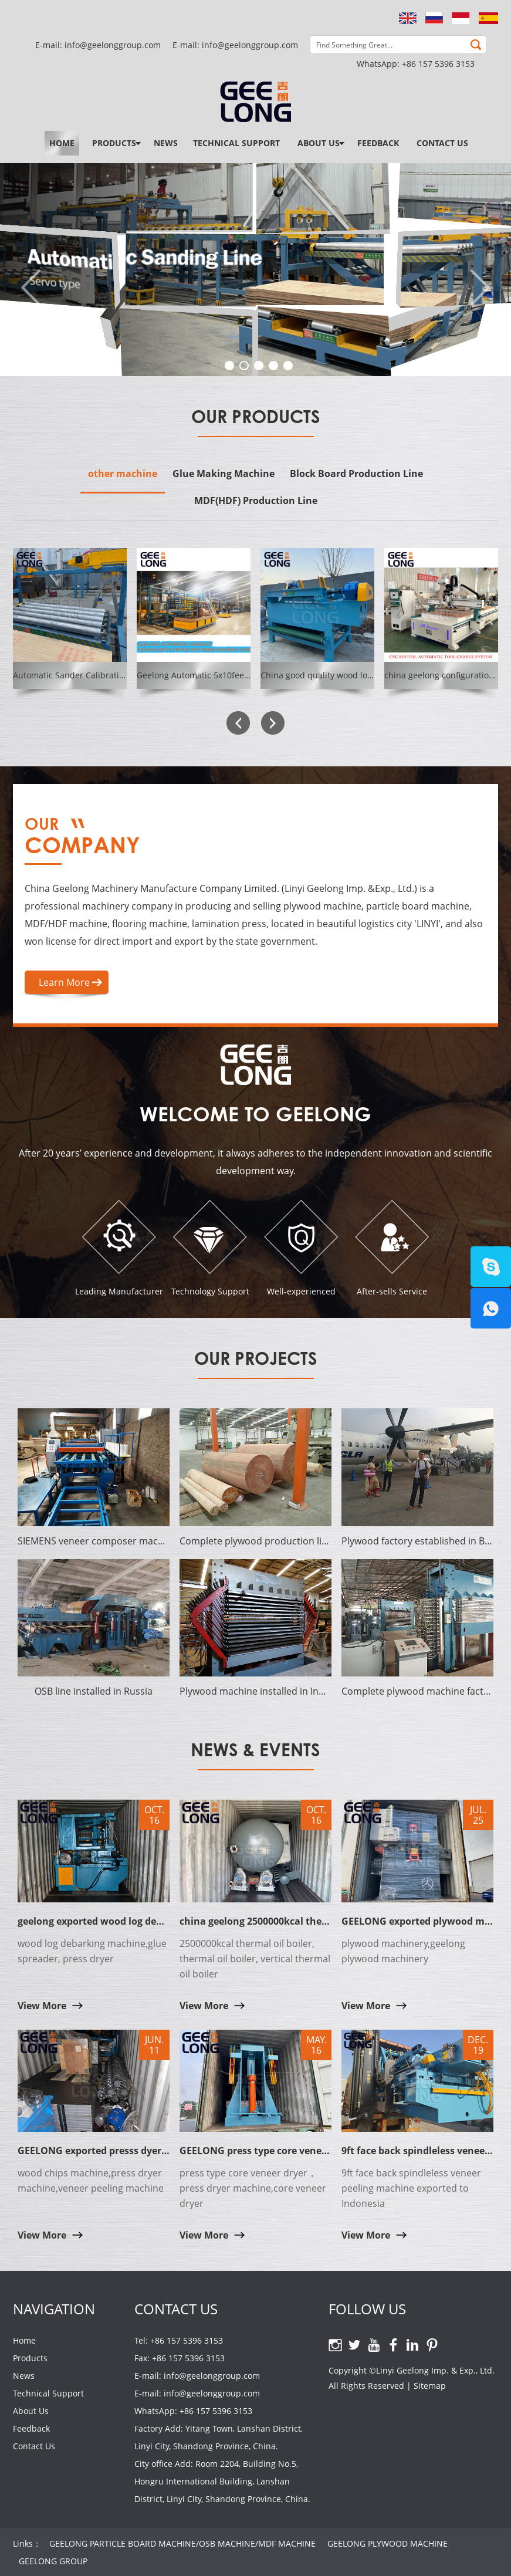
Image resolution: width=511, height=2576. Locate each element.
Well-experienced (301, 1291)
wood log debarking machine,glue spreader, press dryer (92, 1951)
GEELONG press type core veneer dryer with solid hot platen (319, 2150)
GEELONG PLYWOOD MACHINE (387, 2543)
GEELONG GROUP (53, 2561)
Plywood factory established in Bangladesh (417, 1540)
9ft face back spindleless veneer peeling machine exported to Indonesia (411, 2188)
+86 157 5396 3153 (438, 63)
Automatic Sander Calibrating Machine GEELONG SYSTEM (126, 675)
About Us (318, 142)
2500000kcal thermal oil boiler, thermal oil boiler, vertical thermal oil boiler (255, 1958)
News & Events (255, 1749)
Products (114, 142)
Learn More (64, 982)
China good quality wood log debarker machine (353, 675)
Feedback (378, 142)
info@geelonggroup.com (250, 44)
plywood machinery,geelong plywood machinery (403, 1951)
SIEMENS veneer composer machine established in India (94, 1540)
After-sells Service (392, 1291)
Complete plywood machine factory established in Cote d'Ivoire (417, 1691)
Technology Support (210, 1291)
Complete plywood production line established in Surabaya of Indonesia (255, 1540)
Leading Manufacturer (119, 1291)
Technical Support (236, 142)
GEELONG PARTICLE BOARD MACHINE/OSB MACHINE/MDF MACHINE (182, 2543)
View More (42, 2005)
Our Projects (255, 1358)
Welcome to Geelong (255, 1113)
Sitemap (430, 2385)
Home (62, 142)
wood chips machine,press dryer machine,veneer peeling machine (91, 2180)
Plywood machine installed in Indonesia (255, 1691)
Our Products (255, 416)
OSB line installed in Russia (94, 1691)
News (166, 142)
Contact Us (442, 142)
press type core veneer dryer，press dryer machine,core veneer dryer (253, 2188)
